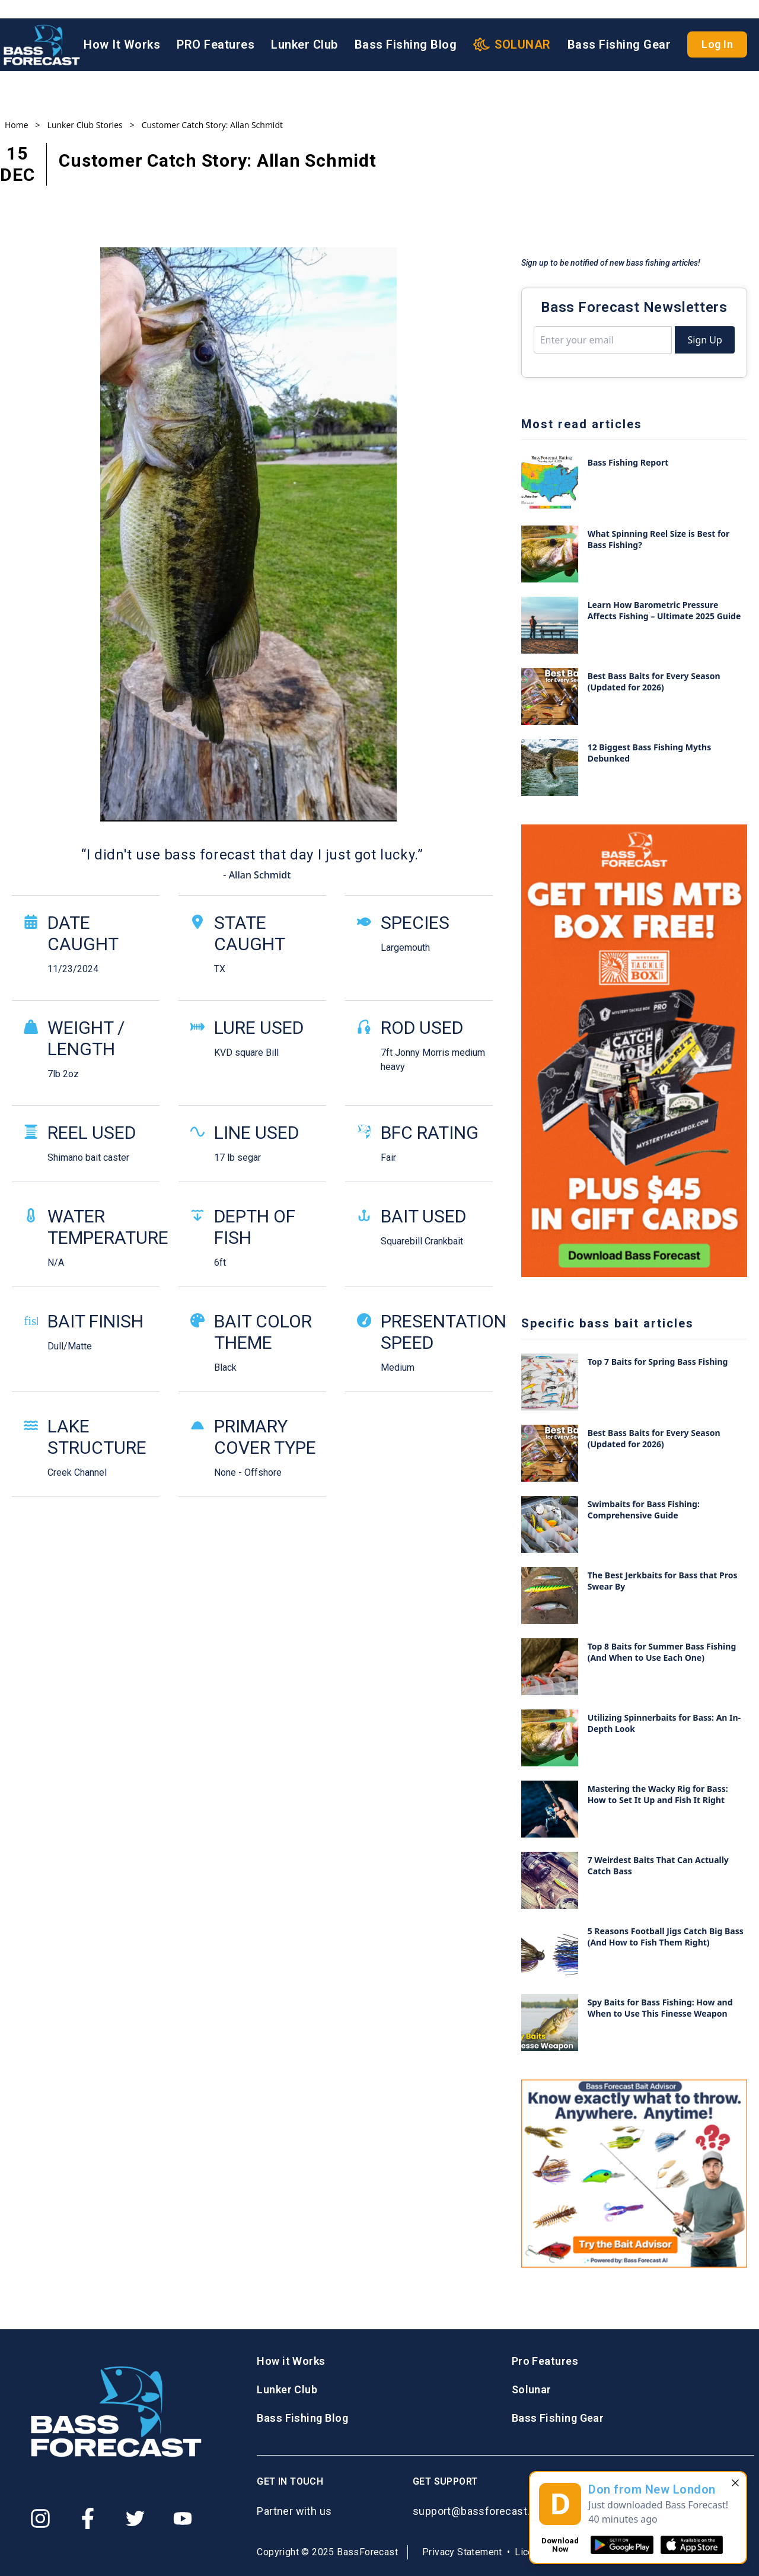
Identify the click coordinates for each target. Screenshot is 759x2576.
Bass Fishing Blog (406, 27)
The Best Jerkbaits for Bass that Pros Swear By (663, 1580)
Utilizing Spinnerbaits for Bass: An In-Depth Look (664, 1723)
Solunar (531, 2389)
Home (16, 124)
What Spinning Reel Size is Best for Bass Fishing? (659, 539)
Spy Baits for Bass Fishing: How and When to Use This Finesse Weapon (660, 2008)
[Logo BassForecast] (41, 26)
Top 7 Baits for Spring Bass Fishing (658, 1361)
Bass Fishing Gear (619, 27)
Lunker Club (304, 27)
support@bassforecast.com (482, 2511)
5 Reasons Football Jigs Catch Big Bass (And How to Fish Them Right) (666, 1936)
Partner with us (294, 2511)
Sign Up (704, 339)
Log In (717, 26)
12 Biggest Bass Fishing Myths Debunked (650, 752)
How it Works (291, 2361)
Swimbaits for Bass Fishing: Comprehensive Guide (644, 1509)
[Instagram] (40, 2518)
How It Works (122, 27)
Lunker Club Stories (85, 124)
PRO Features (215, 27)
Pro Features (545, 2361)
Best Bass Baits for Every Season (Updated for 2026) (654, 681)
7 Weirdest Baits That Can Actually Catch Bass (658, 1865)
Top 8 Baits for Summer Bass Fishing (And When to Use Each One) (662, 1652)
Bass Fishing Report (628, 462)
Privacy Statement (462, 2552)
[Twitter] (135, 2518)
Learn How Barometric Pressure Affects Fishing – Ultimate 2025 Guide (664, 610)
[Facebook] (87, 2518)
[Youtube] (182, 2518)
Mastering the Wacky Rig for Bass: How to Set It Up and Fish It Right (658, 1794)
